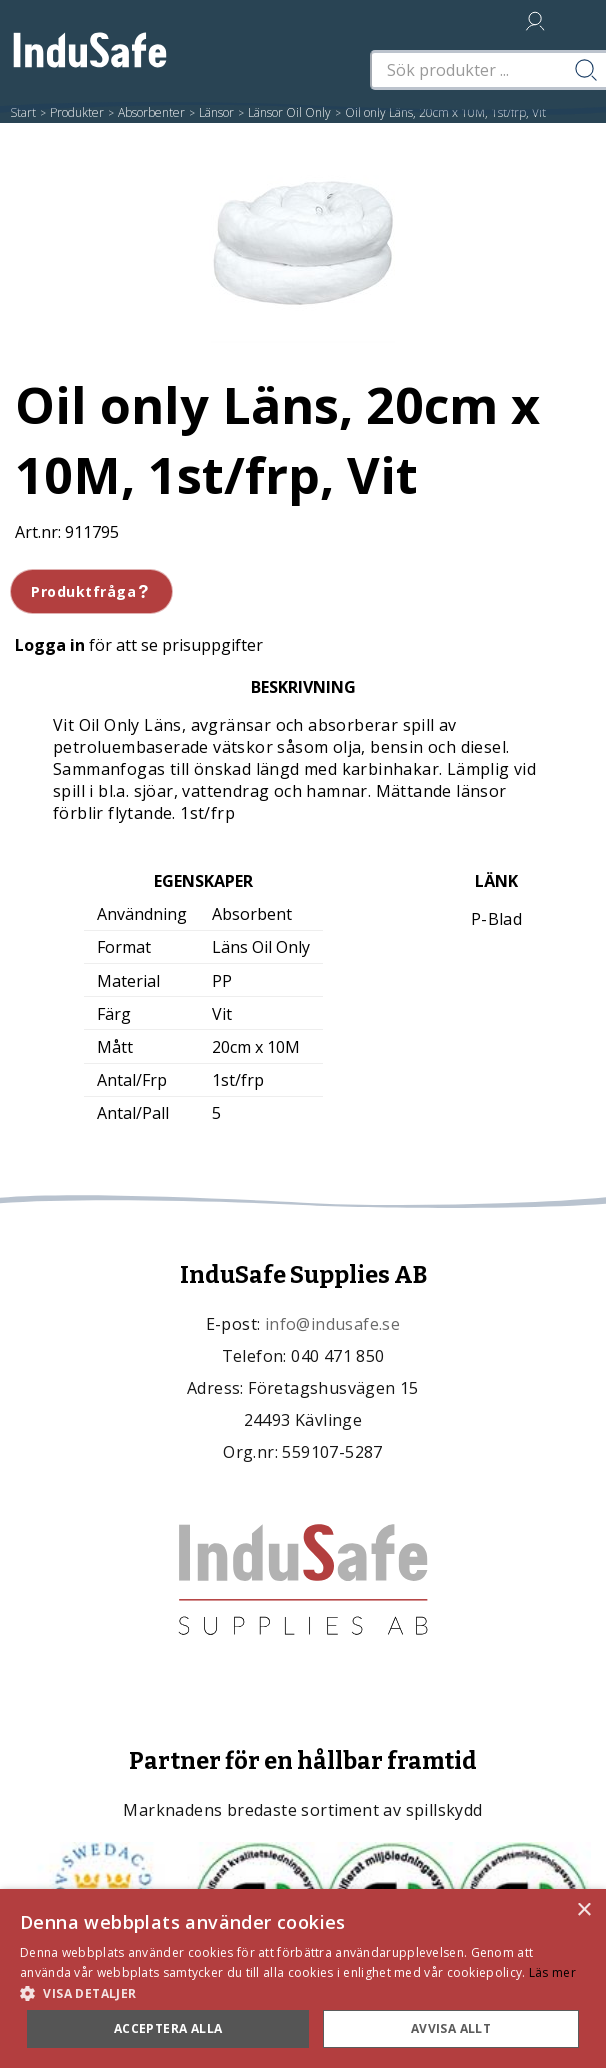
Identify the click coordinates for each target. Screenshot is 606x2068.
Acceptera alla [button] (168, 2028)
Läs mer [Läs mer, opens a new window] (552, 1972)
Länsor (216, 112)
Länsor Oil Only (289, 112)
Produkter (77, 112)
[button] (303, 1992)
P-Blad (496, 919)
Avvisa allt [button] (451, 2028)
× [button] (583, 1910)
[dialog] (303, 1978)
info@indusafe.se (332, 1324)
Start (23, 112)
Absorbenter (151, 112)
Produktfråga (91, 591)
